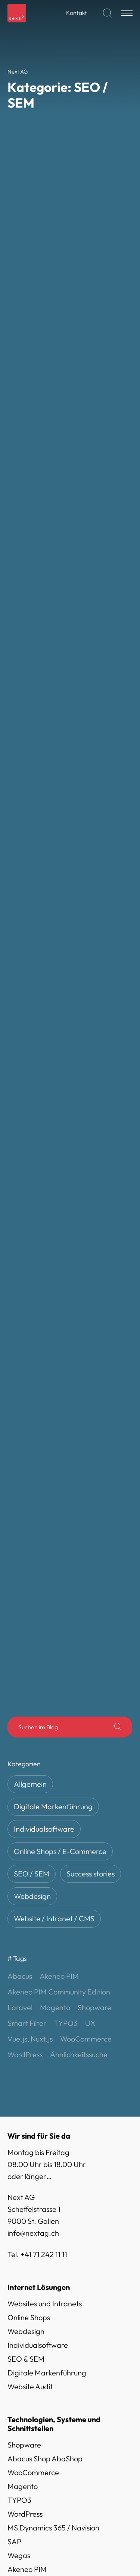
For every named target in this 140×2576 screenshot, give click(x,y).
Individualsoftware (44, 1376)
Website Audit (30, 1933)
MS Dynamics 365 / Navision (53, 2074)
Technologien (41, 2498)
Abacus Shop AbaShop (45, 2005)
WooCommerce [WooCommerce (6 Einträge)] (86, 1585)
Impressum (25, 2206)
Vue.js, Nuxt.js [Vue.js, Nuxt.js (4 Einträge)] (30, 1585)
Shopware (24, 1991)
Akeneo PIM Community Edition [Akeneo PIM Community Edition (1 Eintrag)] (58, 1538)
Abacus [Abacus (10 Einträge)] (19, 1523)
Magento (22, 2033)
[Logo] (16, 13)
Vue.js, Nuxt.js (30, 2143)
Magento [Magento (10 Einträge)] (55, 1554)
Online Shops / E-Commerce (60, 1398)
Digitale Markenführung (53, 1353)
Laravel (19, 2130)
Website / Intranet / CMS (54, 1465)
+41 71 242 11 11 (44, 1801)
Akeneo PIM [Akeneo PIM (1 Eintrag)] (59, 1523)
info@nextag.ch (33, 1780)
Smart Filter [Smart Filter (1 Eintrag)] (26, 1570)
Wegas (18, 2102)
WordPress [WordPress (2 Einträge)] (25, 1601)
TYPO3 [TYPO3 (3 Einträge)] (66, 1570)
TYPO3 (19, 2047)
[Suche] (117, 1274)
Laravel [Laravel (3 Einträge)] (19, 1554)
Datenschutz (28, 2220)
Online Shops (28, 1864)
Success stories (90, 1421)
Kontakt (76, 12)
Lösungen (35, 2478)
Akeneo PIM (27, 2116)
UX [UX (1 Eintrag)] (90, 1570)
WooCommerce (33, 2019)
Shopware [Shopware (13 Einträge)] (94, 1554)
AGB (15, 2193)
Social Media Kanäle (40, 2270)
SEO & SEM (25, 1905)
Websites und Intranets (44, 1850)
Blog (26, 2557)
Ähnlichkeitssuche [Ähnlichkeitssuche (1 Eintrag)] (79, 1601)
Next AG (33, 2537)
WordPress (25, 2060)
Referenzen (38, 2518)
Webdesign (32, 1443)
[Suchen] (107, 13)
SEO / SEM (31, 1421)
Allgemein (30, 1331)
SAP (14, 2088)
